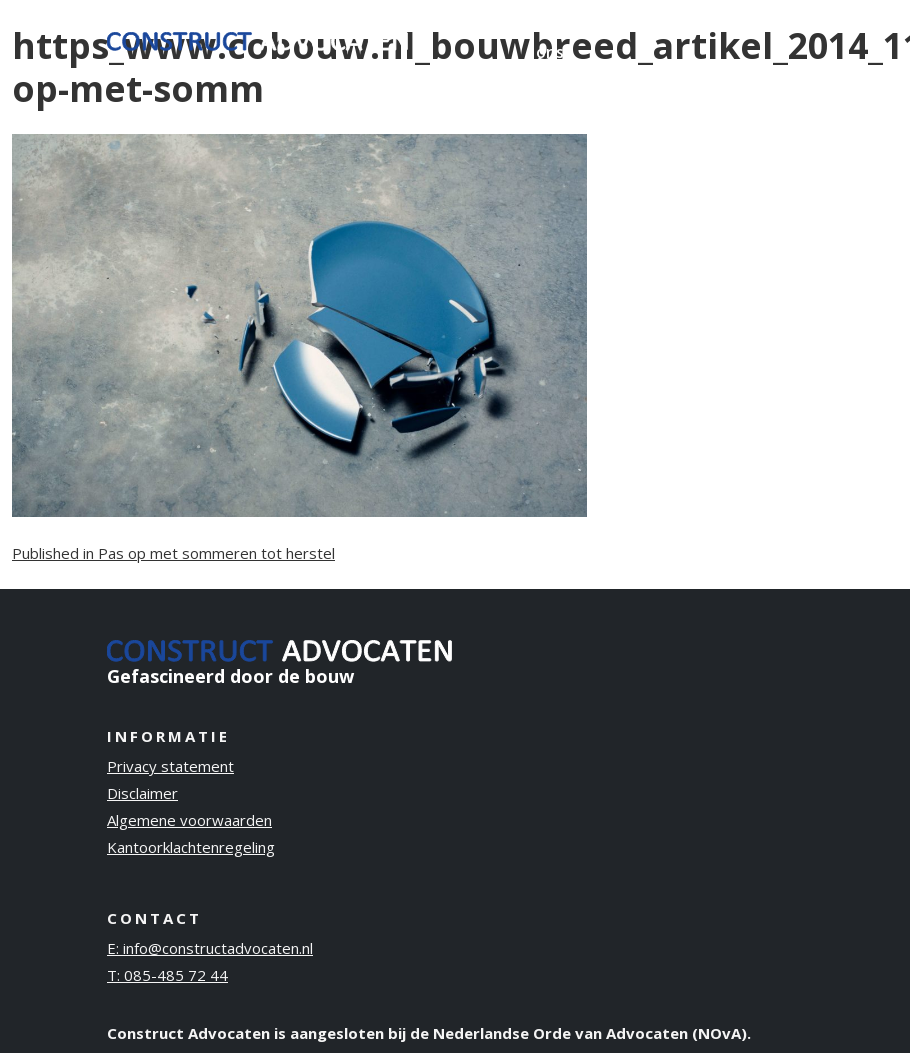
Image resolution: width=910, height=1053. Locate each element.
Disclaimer (142, 793)
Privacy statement (170, 766)
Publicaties (649, 26)
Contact (755, 26)
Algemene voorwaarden (189, 820)
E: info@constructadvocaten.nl (210, 948)
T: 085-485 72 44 (167, 975)
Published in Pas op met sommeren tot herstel (173, 553)
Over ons (555, 39)
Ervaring (472, 26)
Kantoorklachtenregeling (191, 847)
